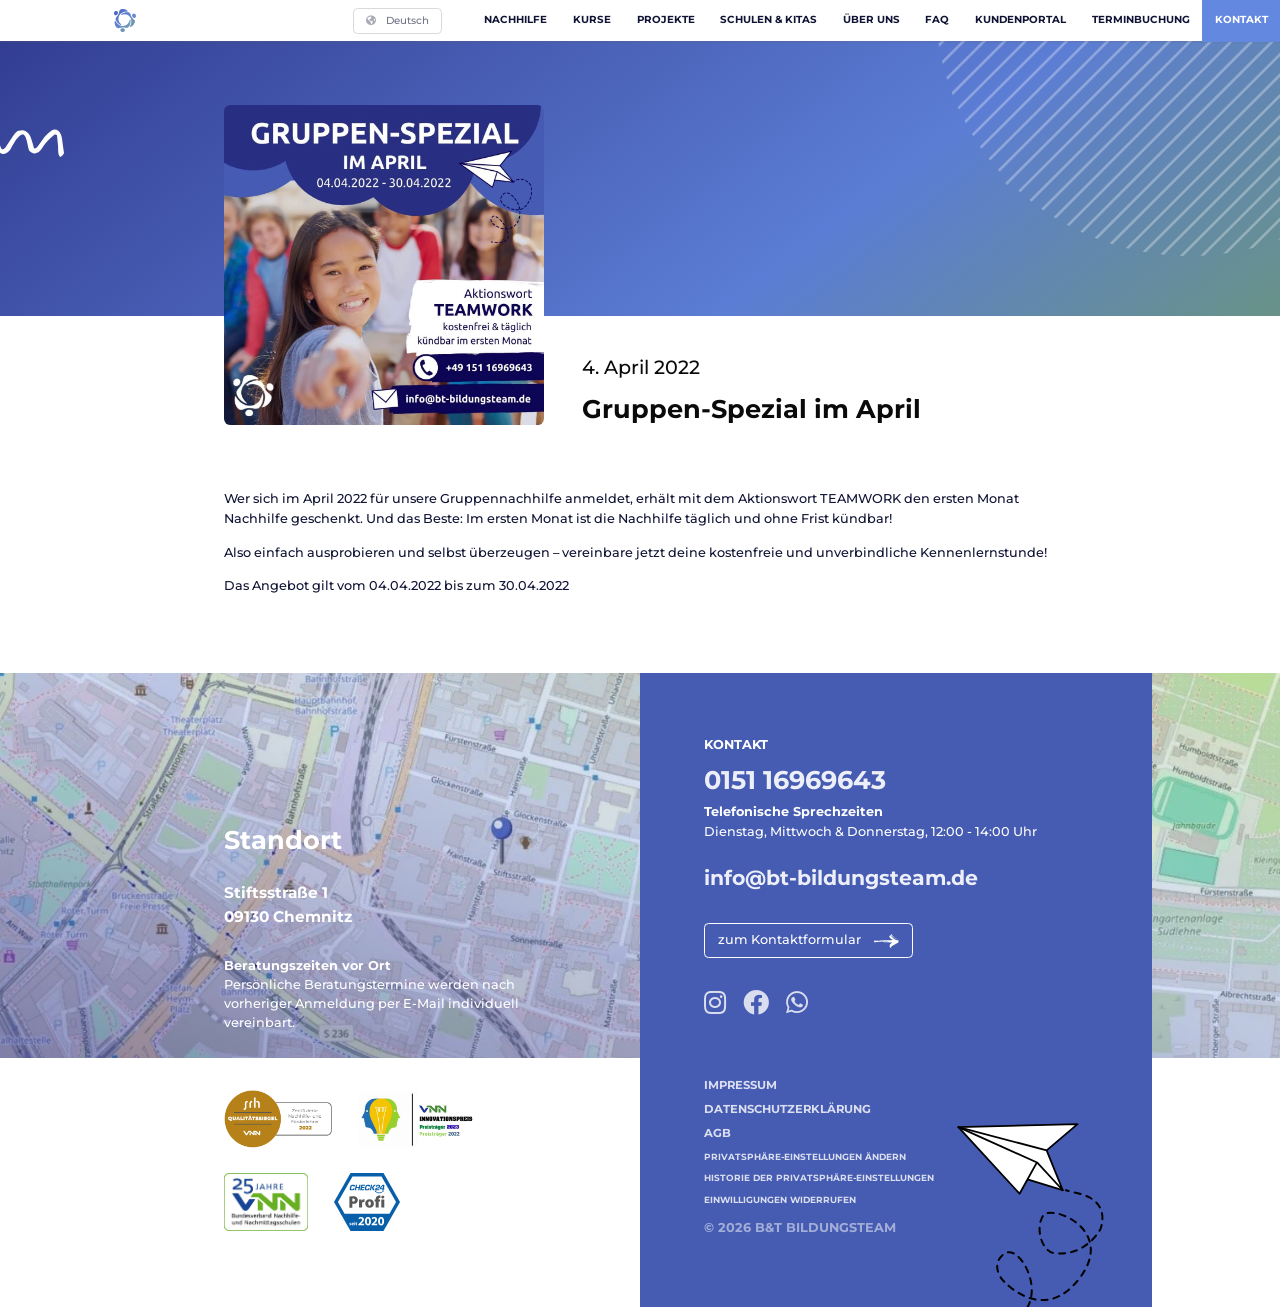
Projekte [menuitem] (666, 19)
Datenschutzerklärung (787, 1109)
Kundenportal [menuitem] (1020, 19)
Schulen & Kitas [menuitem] (768, 19)
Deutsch (397, 20)
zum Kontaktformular (789, 939)
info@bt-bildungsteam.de (841, 877)
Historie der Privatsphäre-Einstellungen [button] (819, 1177)
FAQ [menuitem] (937, 19)
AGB (717, 1133)
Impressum (740, 1085)
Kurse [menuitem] (592, 19)
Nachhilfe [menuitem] (515, 19)
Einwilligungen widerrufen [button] (780, 1199)
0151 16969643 (795, 779)
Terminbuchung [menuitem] (1141, 19)
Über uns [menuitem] (871, 19)
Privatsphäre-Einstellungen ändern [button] (805, 1156)
